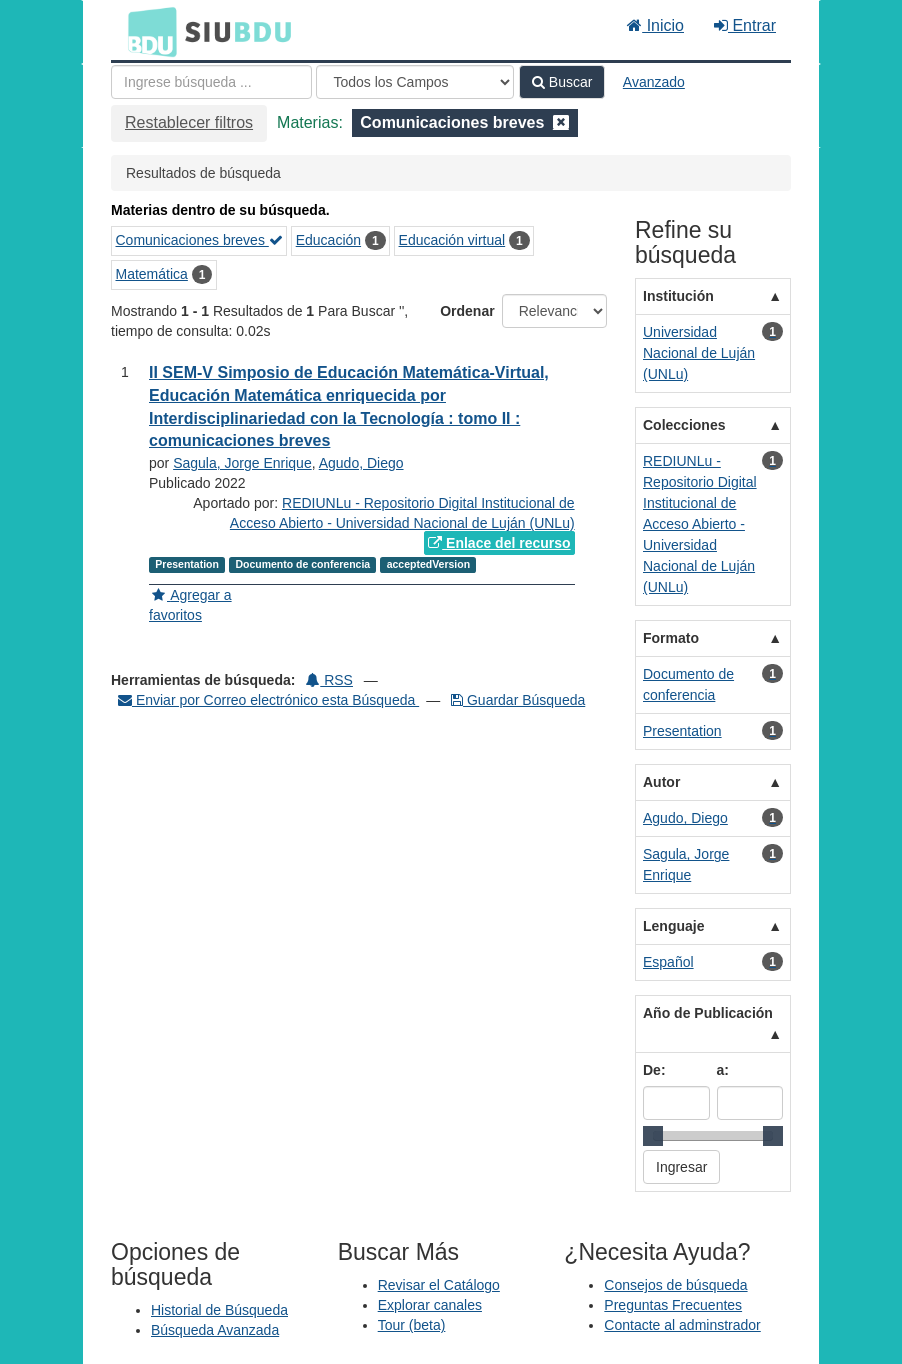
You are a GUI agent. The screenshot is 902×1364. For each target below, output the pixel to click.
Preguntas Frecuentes (673, 1305)
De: (654, 1070)
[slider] (653, 1136)
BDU (147, 31)
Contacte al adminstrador (682, 1325)
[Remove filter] (561, 122)
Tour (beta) (412, 1325)
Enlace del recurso (499, 543)
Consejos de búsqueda (675, 1285)
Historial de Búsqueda (219, 1310)
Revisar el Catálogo (439, 1285)
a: (723, 1070)
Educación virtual (452, 240)
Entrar (745, 25)
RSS (329, 680)
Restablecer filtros (189, 122)
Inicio (655, 25)
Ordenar (467, 311)
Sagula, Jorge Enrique (242, 463)
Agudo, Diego (361, 463)
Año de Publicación (708, 1013)
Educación (328, 240)
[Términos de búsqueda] (211, 82)
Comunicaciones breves (199, 240)
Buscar (562, 82)
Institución (678, 296)
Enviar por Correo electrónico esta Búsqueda (268, 700)
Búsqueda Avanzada (215, 1330)
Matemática (152, 274)
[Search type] (415, 82)
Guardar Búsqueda (518, 700)
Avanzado (654, 82)
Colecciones (684, 425)
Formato (671, 638)
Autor (661, 782)
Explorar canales (430, 1305)
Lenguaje (673, 926)
